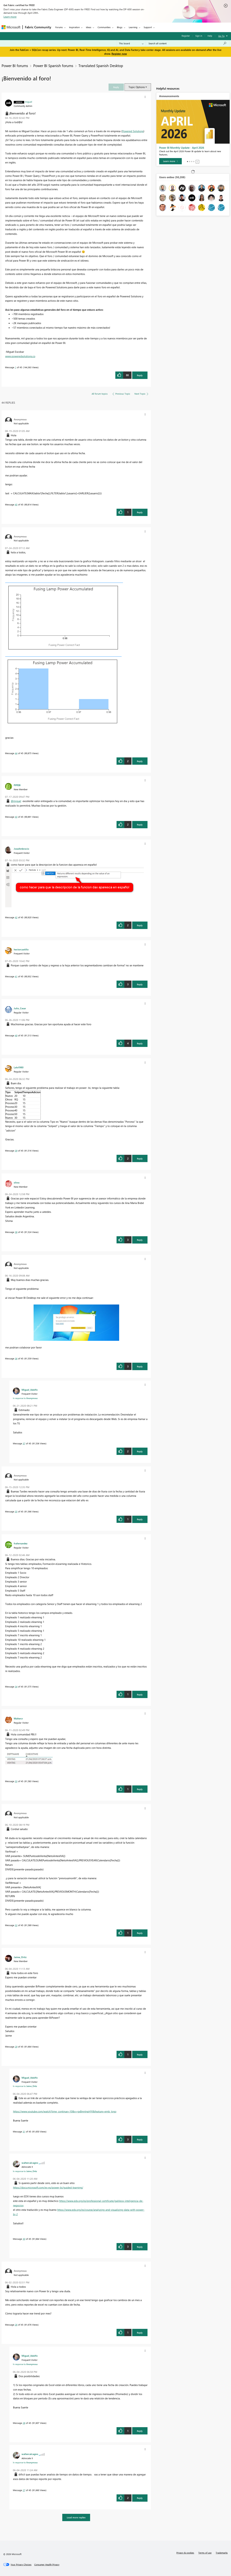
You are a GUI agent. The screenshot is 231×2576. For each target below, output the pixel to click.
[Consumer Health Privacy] (46, 2564)
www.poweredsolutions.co (20, 356)
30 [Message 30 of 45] (24, 2238)
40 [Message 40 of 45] (16, 1035)
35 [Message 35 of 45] (16, 1511)
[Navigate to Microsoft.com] (11, 27)
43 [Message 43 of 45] (16, 816)
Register (186, 35)
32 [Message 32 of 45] (16, 1925)
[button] (116, 87)
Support (148, 27)
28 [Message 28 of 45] (24, 2422)
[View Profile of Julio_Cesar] (20, 1008)
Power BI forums (15, 65)
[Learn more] (170, 161)
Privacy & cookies (185, 2552)
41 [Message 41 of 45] (16, 976)
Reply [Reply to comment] (140, 512)
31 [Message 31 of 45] (24, 2131)
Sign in (198, 35)
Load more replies (76, 2517)
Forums (59, 27)
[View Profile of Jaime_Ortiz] (20, 1957)
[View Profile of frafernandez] (20, 1543)
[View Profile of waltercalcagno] (30, 2162)
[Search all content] (188, 43)
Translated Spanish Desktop (100, 65)
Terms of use (205, 2552)
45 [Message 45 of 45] (16, 504)
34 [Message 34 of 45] (16, 1686)
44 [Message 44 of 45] (16, 753)
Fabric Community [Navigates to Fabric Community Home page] (38, 27)
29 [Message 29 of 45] (16, 2046)
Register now (119, 53)
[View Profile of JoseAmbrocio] (21, 848)
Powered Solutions (133, 131)
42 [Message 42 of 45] (16, 917)
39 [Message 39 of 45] (16, 1150)
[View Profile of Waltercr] (18, 1718)
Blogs (119, 27)
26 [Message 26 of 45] (16, 2324)
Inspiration (74, 27)
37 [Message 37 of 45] (24, 1443)
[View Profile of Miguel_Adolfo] (30, 1389)
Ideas (88, 27)
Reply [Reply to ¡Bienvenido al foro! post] (140, 375)
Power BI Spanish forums (53, 65)
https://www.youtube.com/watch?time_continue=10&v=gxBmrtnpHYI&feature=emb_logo (64, 2111)
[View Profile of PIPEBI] (17, 785)
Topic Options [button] (137, 87)
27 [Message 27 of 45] (24, 2490)
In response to (25, 1398)
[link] (116, 87)
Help (210, 35)
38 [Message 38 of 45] (16, 1232)
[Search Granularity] (131, 43)
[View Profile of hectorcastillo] (21, 949)
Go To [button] (221, 35)
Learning (133, 27)
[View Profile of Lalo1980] (18, 1067)
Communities (104, 27)
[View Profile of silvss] (16, 1182)
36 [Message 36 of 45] (16, 1358)
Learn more (10, 16)
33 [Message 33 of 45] (16, 1781)
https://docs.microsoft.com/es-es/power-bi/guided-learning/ (48, 2187)
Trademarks (222, 2552)
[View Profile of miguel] (28, 101)
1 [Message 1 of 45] (15, 367)
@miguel (16, 801)
